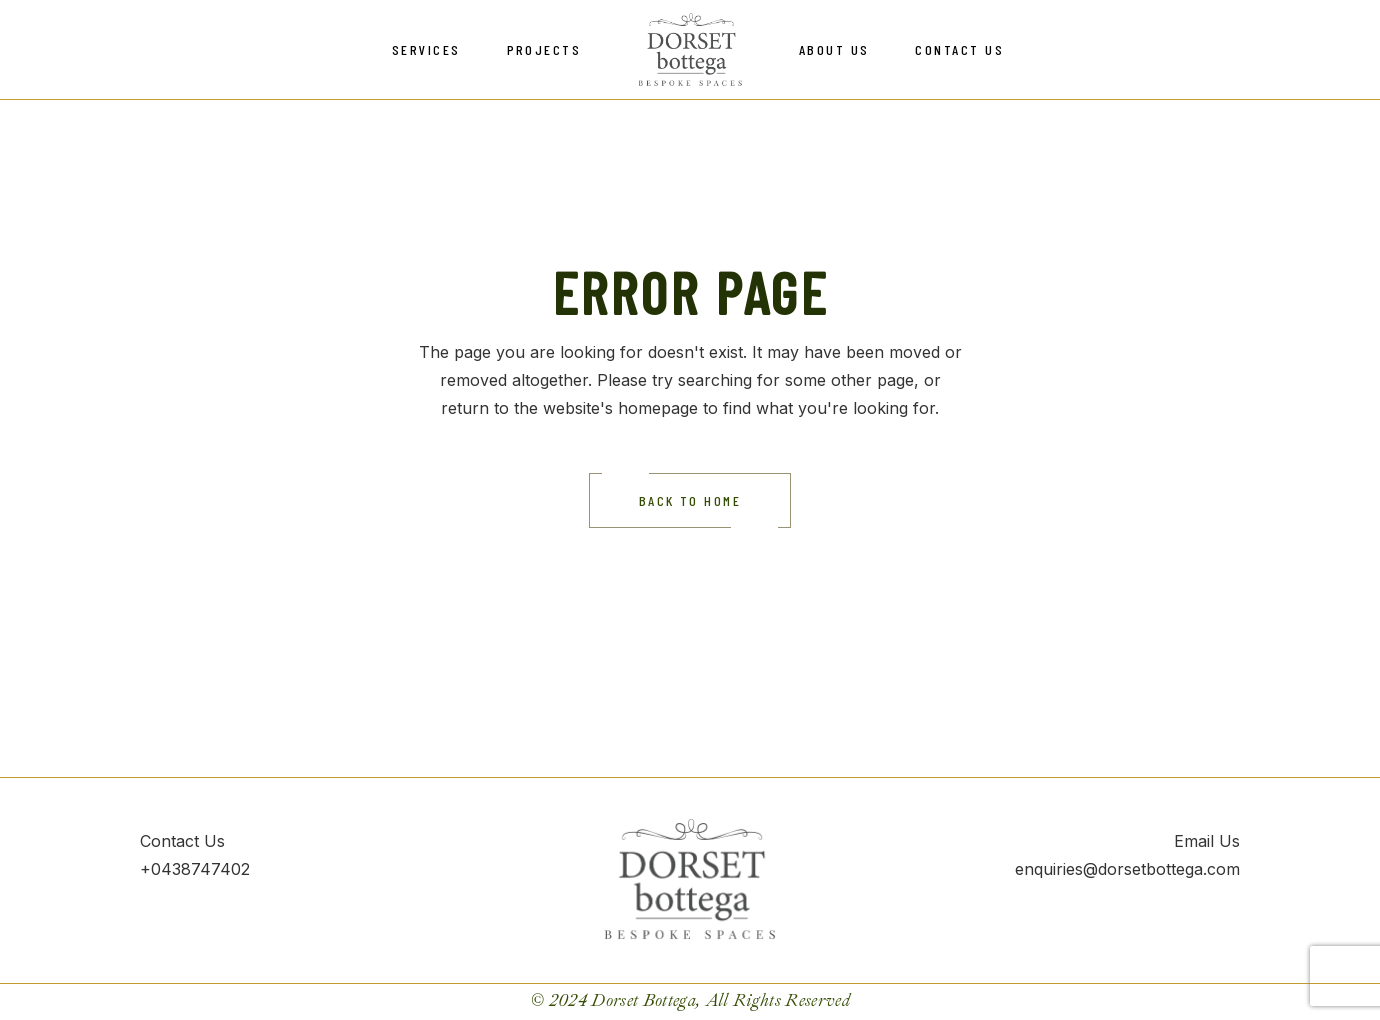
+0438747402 (195, 869)
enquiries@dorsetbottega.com (1127, 869)
